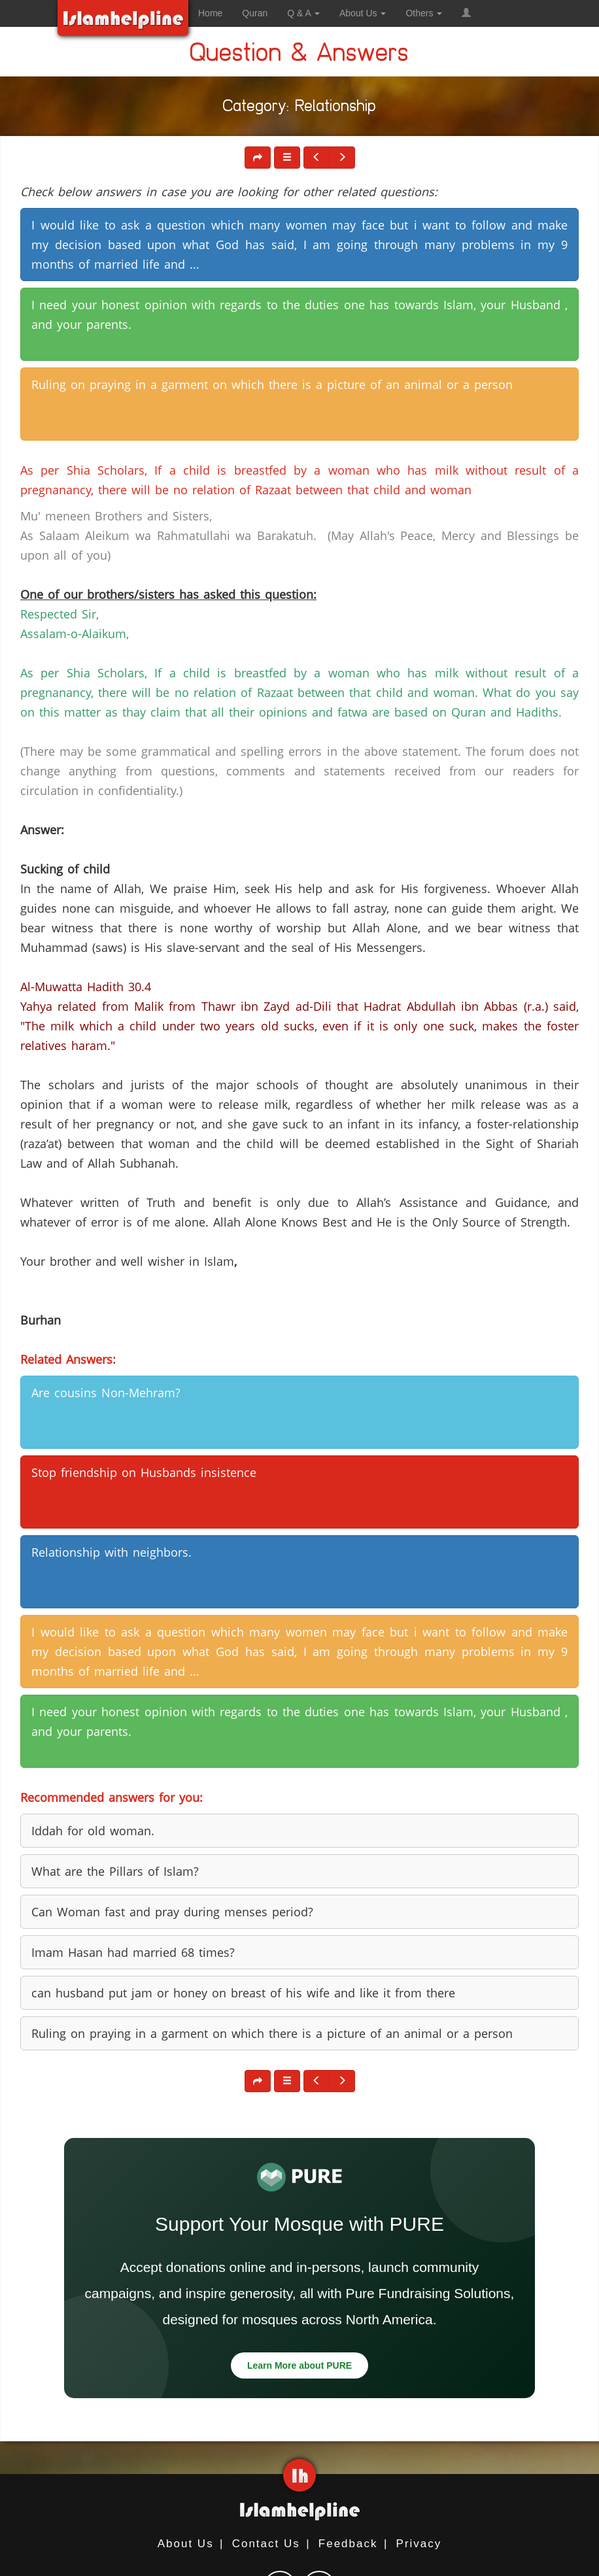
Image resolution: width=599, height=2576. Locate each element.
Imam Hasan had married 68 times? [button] (133, 1952)
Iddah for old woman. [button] (92, 1831)
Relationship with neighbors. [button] (111, 1552)
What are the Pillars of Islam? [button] (115, 1871)
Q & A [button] (303, 13)
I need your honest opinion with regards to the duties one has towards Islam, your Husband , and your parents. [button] (299, 314)
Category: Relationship (300, 108)
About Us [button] (362, 13)
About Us (186, 2543)
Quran (254, 13)
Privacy (419, 2543)
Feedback (348, 2543)
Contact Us (266, 2543)
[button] (466, 13)
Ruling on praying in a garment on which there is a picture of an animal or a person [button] (272, 384)
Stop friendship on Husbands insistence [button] (143, 1472)
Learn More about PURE (299, 2365)
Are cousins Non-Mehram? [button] (105, 1392)
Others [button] (423, 13)
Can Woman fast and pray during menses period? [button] (172, 1912)
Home (210, 13)
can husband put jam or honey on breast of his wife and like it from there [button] (243, 1993)
